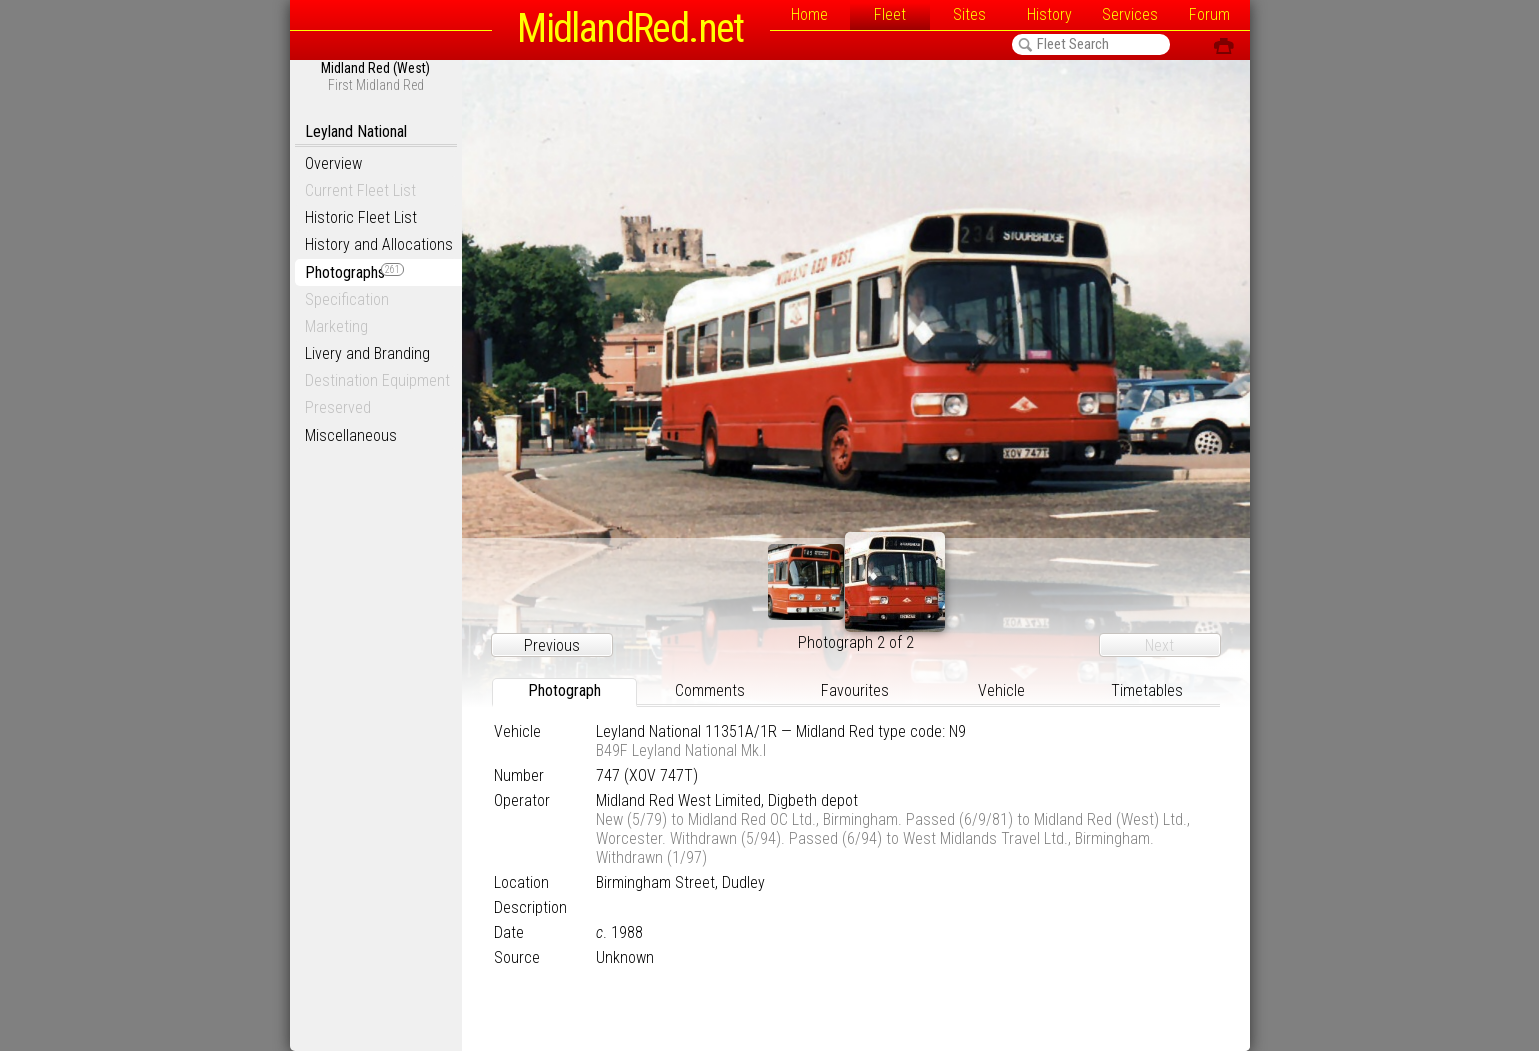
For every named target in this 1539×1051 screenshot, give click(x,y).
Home (809, 14)
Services (1130, 14)
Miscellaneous (351, 435)
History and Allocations (379, 244)
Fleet (890, 14)
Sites (969, 14)
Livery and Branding (367, 353)
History (1049, 14)
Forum (1209, 14)
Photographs (354, 272)
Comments (710, 690)
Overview (333, 163)
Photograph (564, 690)
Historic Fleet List (361, 217)
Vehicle (1001, 690)
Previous (552, 645)
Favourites (855, 690)
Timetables (1147, 690)
